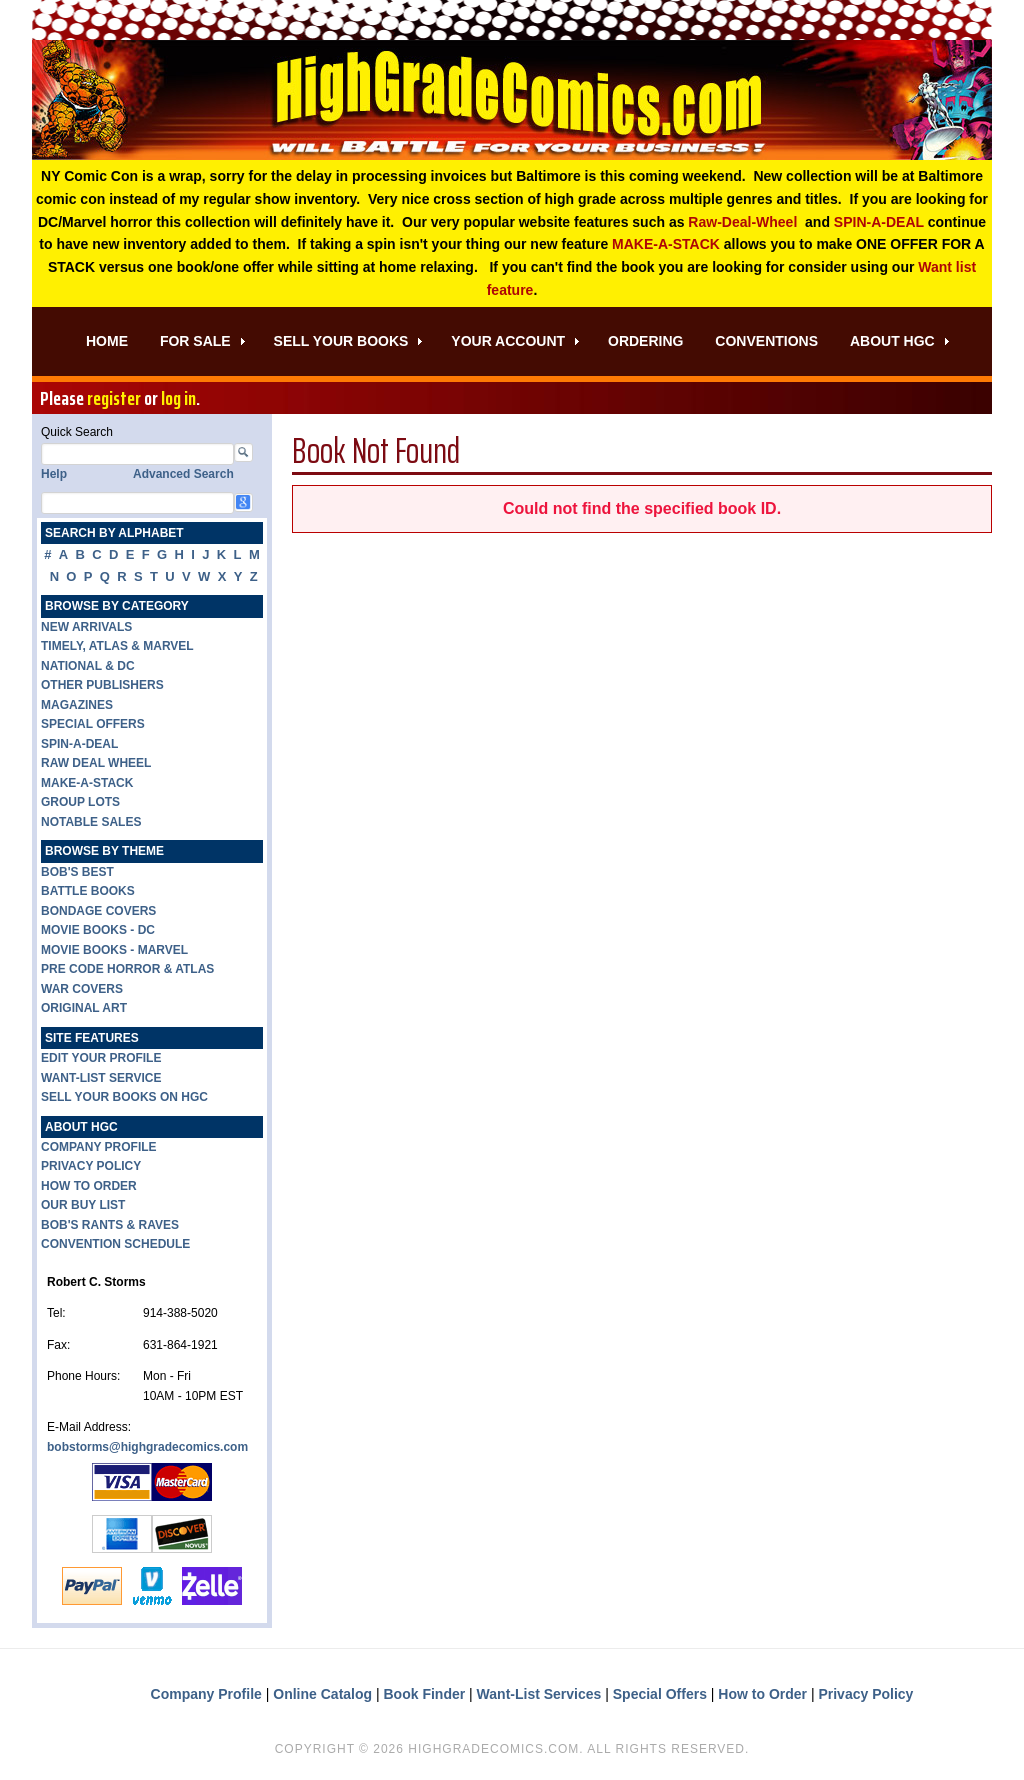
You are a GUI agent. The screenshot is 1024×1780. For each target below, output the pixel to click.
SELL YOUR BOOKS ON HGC (124, 1097)
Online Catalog (322, 1694)
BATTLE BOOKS (88, 891)
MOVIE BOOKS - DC (98, 930)
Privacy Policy (865, 1694)
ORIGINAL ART (84, 1008)
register (114, 398)
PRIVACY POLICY (91, 1166)
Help (54, 474)
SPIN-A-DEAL (879, 222)
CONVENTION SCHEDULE (115, 1244)
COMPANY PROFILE (99, 1147)
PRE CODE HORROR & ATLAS (127, 969)
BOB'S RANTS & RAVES (110, 1225)
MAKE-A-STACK (666, 244)
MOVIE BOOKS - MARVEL (114, 950)
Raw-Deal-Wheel (742, 222)
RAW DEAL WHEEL (96, 763)
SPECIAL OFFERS (93, 724)
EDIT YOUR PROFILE (101, 1058)
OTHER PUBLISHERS (102, 685)
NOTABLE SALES (91, 822)
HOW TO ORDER (89, 1186)
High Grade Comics (512, 100)
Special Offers (660, 1694)
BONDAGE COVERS (98, 911)
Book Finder (425, 1694)
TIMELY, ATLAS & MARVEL (117, 646)
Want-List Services (539, 1694)
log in (178, 398)
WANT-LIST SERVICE (101, 1078)
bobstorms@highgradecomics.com (147, 1447)
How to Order (762, 1694)
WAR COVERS (82, 989)
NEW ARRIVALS (86, 627)
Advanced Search (183, 474)
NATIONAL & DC (88, 666)
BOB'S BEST (77, 872)
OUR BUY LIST (83, 1205)
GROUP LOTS (80, 802)
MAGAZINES (77, 705)
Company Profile (206, 1694)
